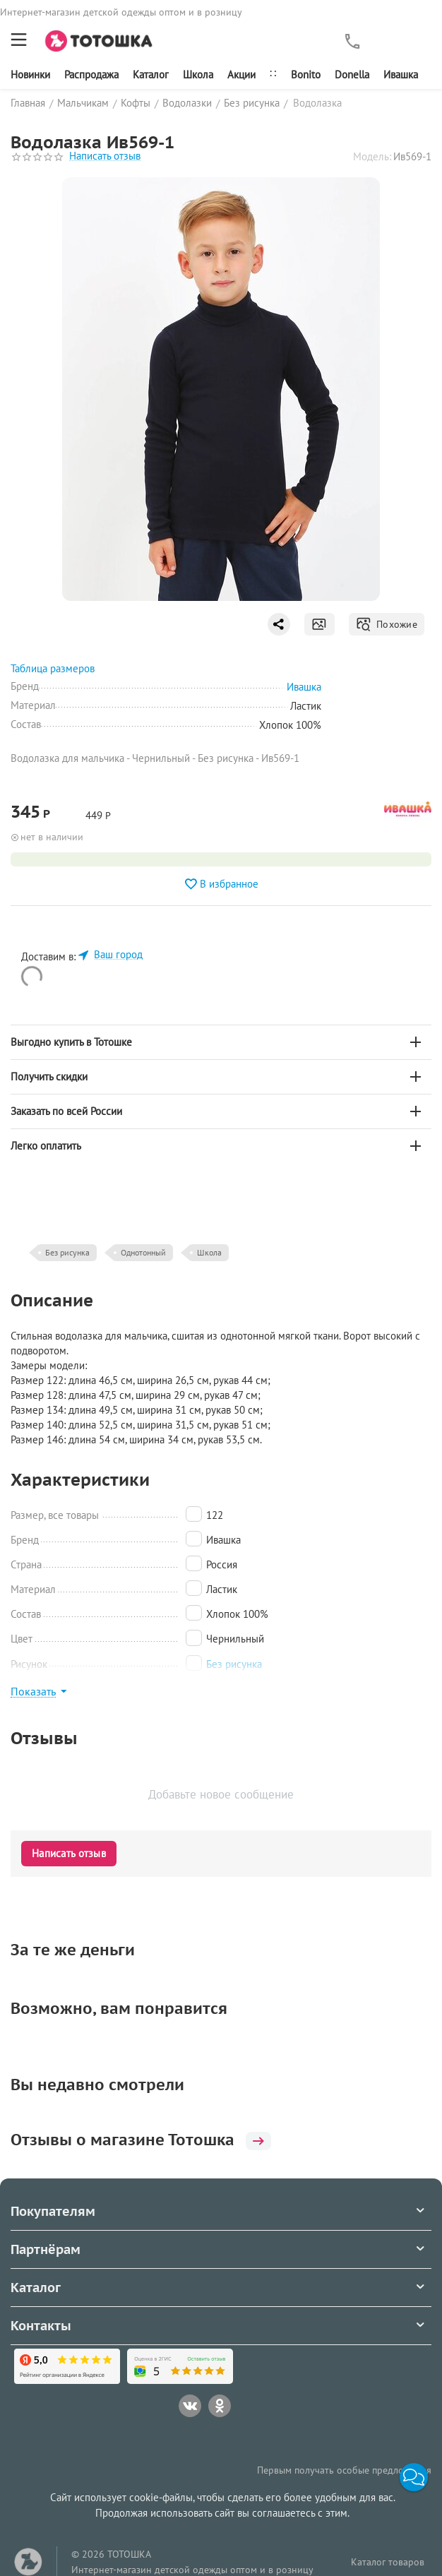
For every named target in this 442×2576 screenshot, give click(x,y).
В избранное (221, 884)
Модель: (372, 156)
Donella (352, 74)
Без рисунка (67, 1252)
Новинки (30, 74)
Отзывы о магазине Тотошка (141, 2139)
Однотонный (143, 1252)
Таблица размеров (53, 668)
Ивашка (400, 74)
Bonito (306, 74)
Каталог (151, 74)
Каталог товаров (387, 2562)
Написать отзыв (105, 156)
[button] (414, 2477)
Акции (241, 74)
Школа (198, 74)
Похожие (386, 624)
